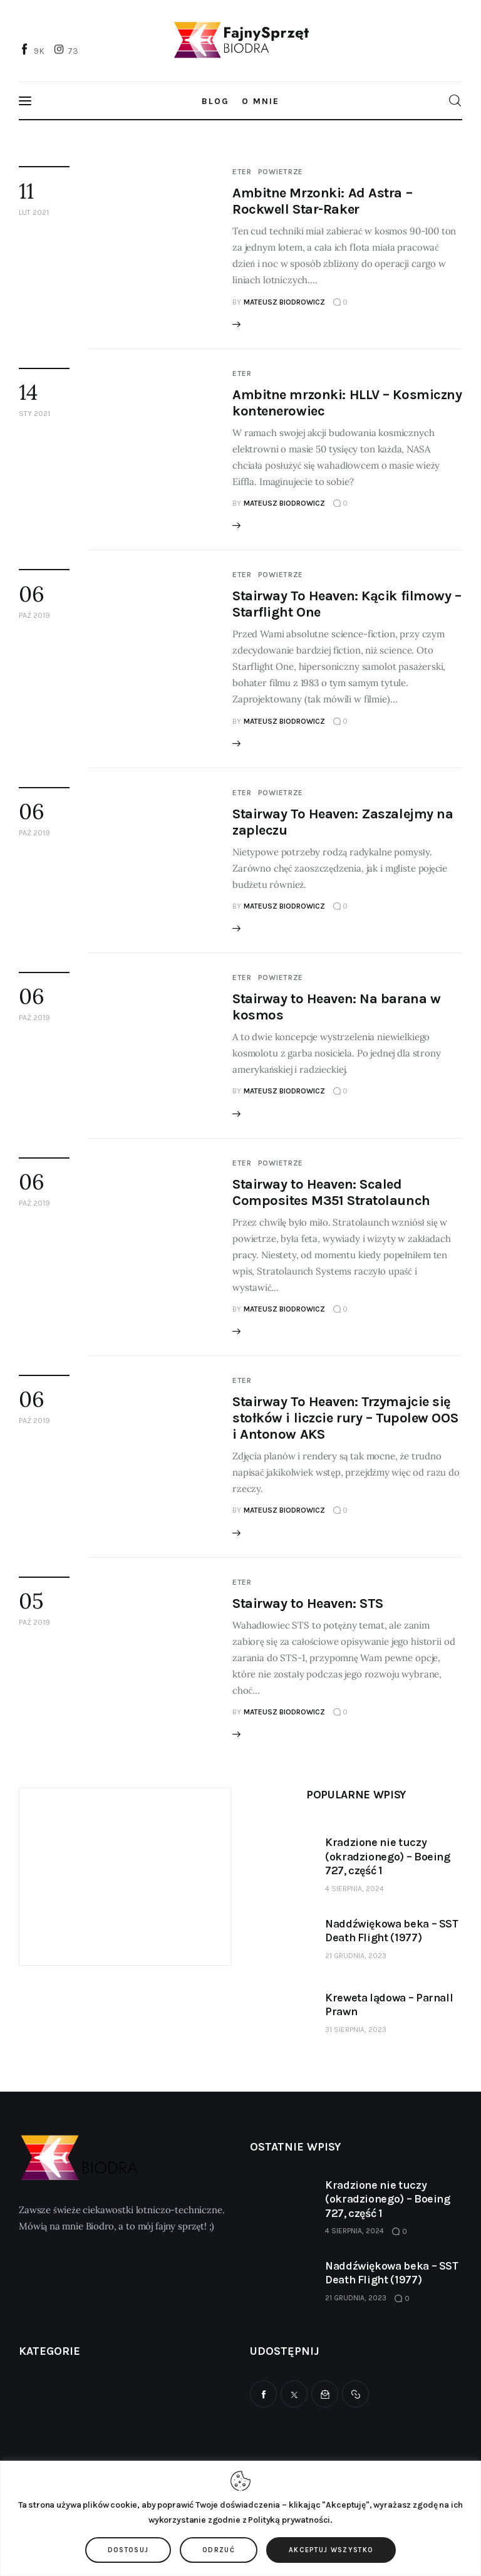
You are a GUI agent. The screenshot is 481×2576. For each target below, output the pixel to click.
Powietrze (280, 171)
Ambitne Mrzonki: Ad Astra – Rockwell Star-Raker (322, 201)
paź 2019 (34, 615)
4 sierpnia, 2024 (354, 1888)
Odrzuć (218, 2550)
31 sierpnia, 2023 (355, 2029)
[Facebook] (33, 50)
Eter (242, 171)
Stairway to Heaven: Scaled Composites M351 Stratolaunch (331, 1192)
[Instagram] (67, 50)
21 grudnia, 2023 (355, 1955)
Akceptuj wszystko (331, 2550)
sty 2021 (34, 413)
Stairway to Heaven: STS (307, 1603)
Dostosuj (128, 2550)
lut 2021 (34, 212)
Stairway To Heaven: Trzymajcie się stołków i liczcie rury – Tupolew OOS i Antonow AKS (345, 1418)
